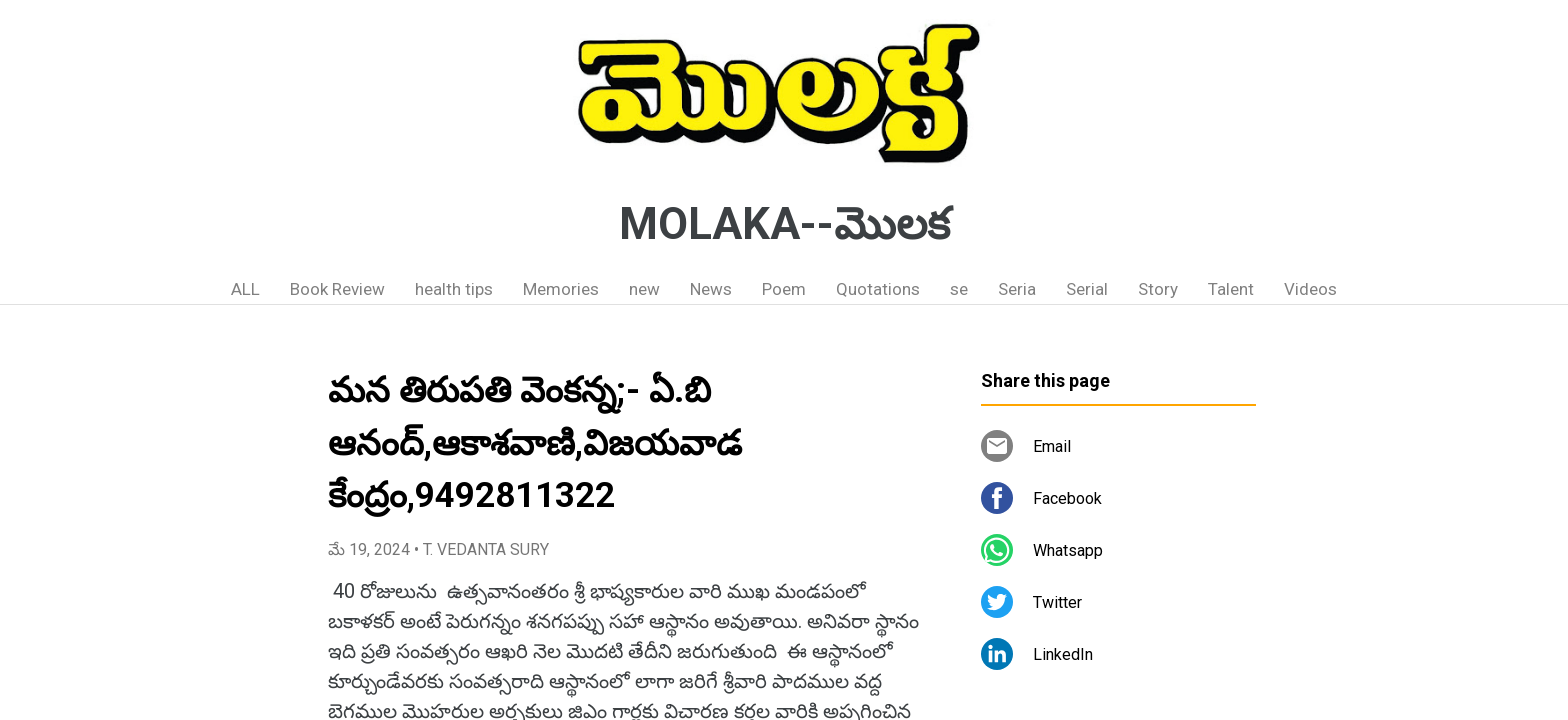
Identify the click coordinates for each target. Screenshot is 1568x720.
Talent (1231, 289)
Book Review (337, 289)
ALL (245, 289)
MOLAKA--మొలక (784, 224)
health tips (454, 289)
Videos (1310, 289)
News (711, 289)
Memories (561, 289)
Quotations (878, 289)
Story (1158, 289)
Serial (1087, 289)
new (644, 289)
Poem (784, 289)
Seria (1017, 289)
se (959, 289)
